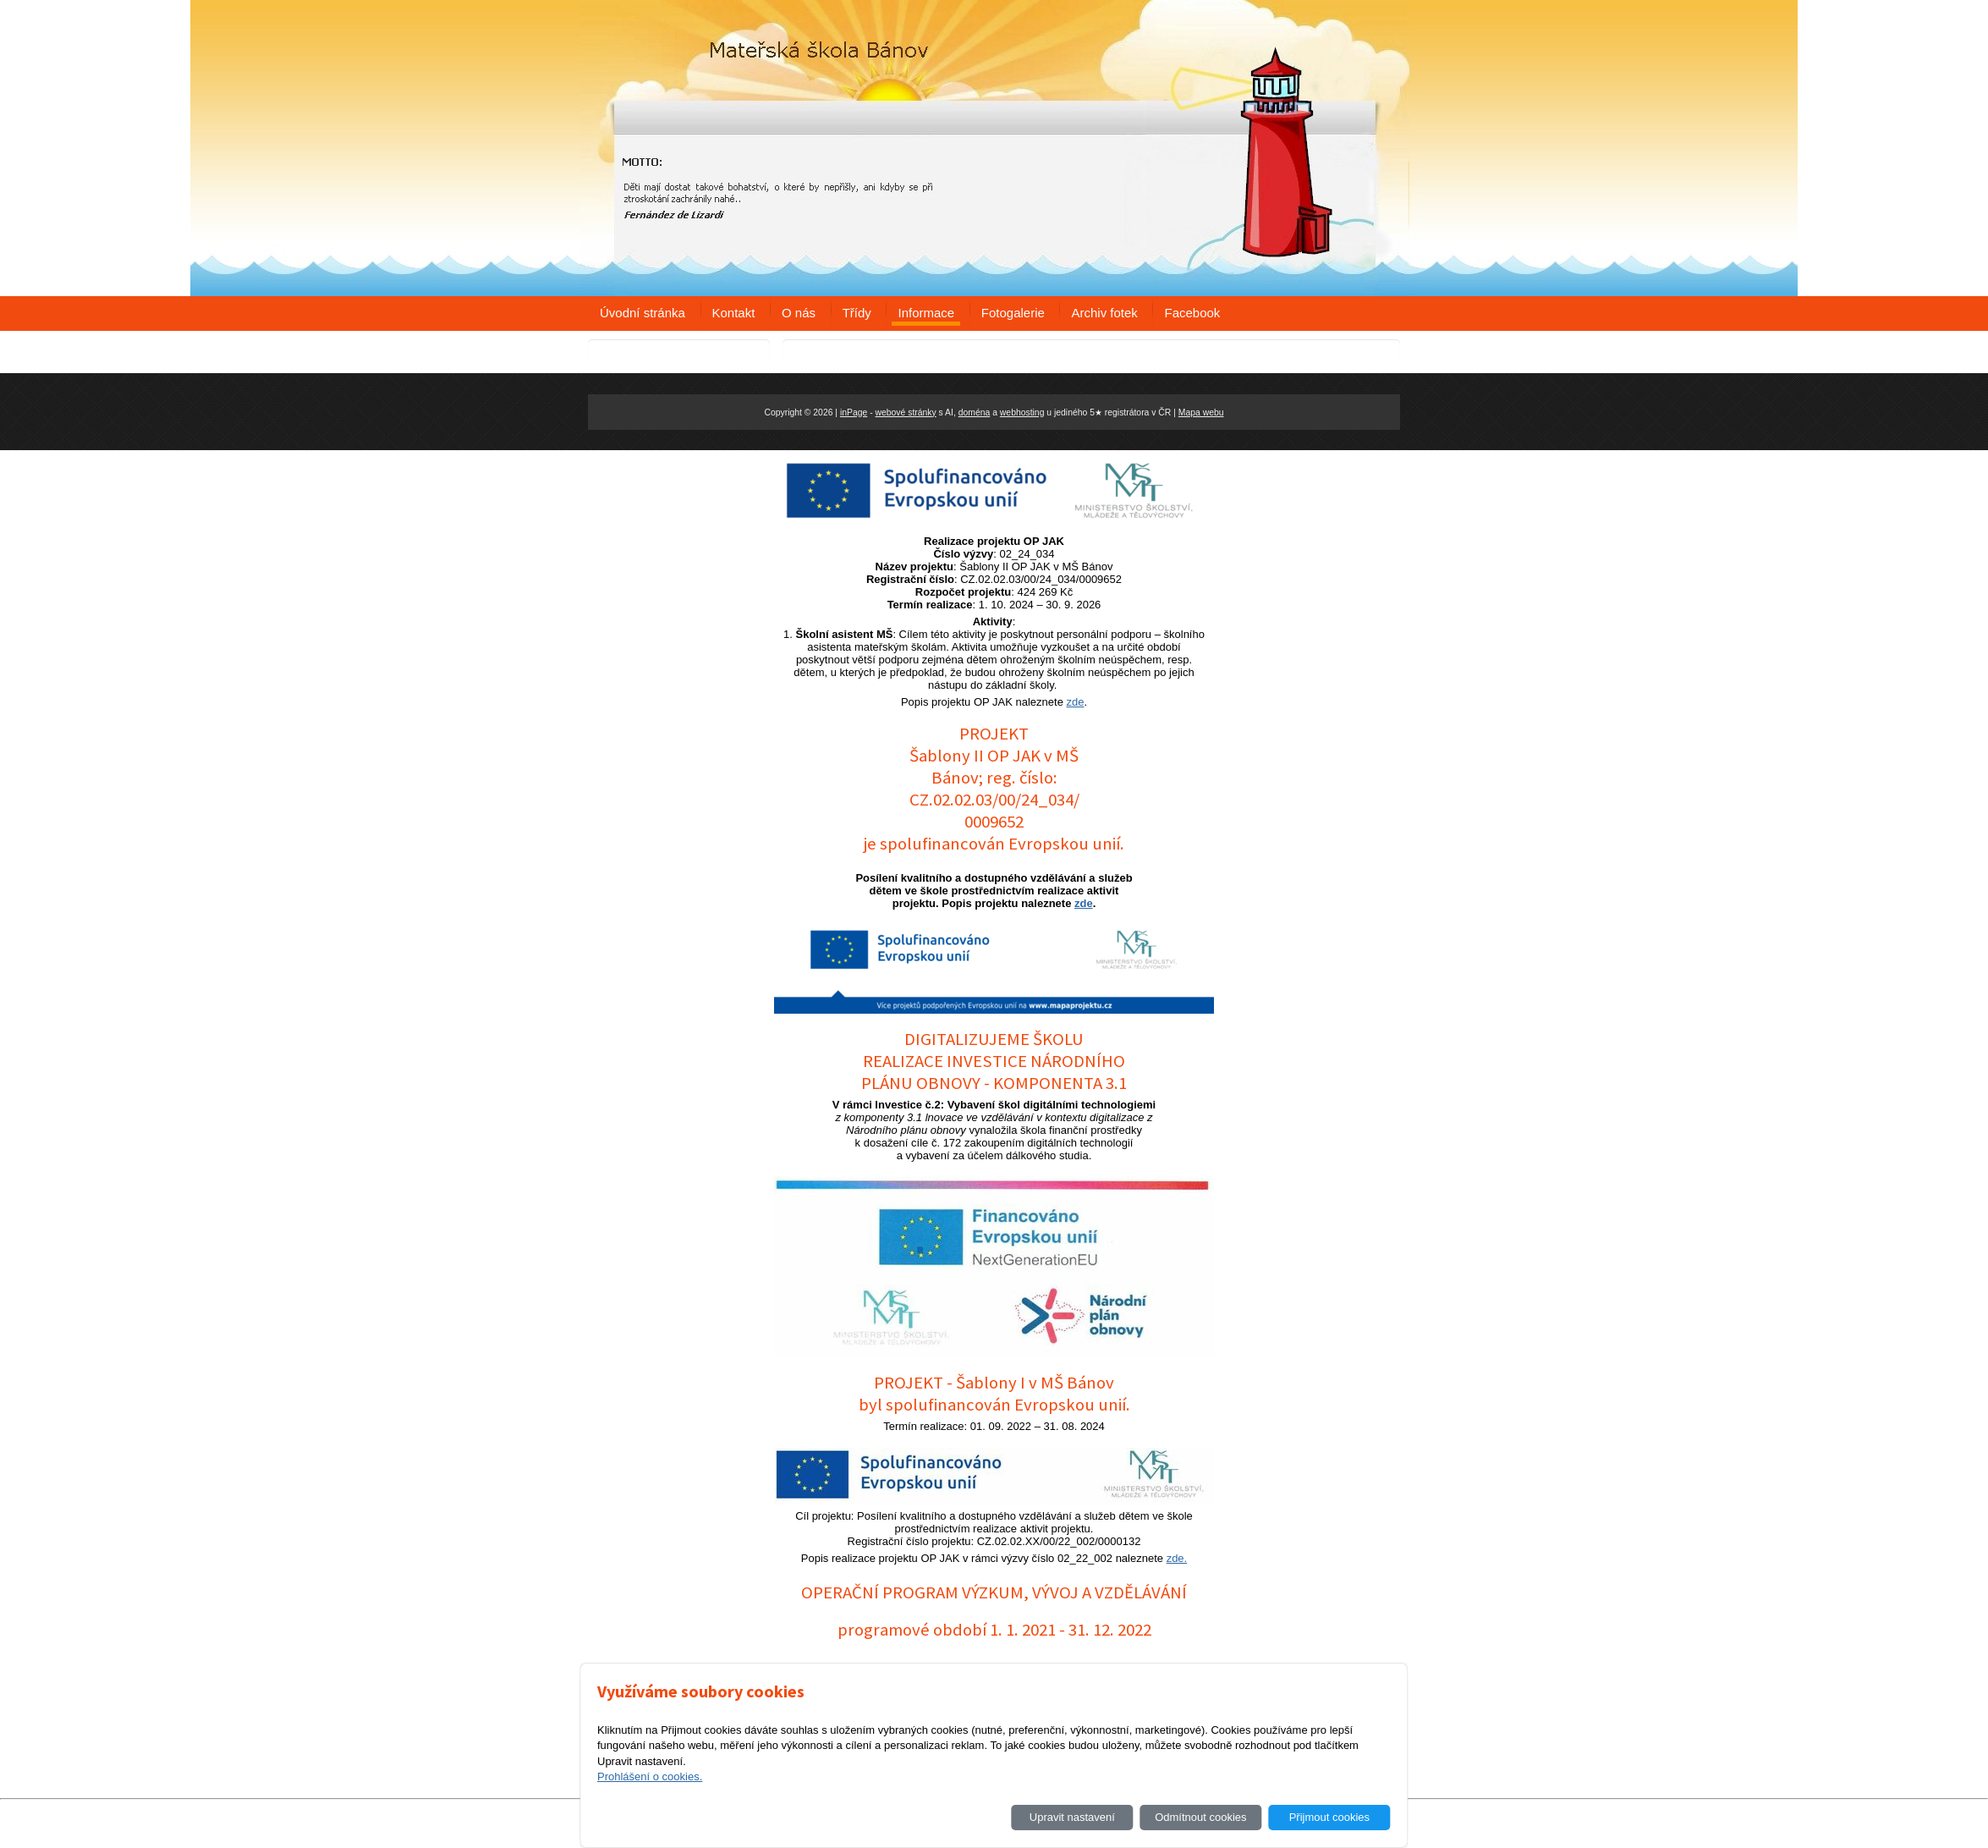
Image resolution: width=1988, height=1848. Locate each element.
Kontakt (733, 312)
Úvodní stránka (642, 312)
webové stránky (906, 412)
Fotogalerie (1013, 312)
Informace (926, 312)
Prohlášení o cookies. (649, 1776)
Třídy (857, 312)
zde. (1177, 1558)
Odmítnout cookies (1200, 1817)
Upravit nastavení (1072, 1817)
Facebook (1192, 312)
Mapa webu (1201, 412)
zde (1076, 702)
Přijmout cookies (1329, 1817)
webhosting (1022, 412)
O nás (799, 312)
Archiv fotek (1104, 312)
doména (974, 412)
